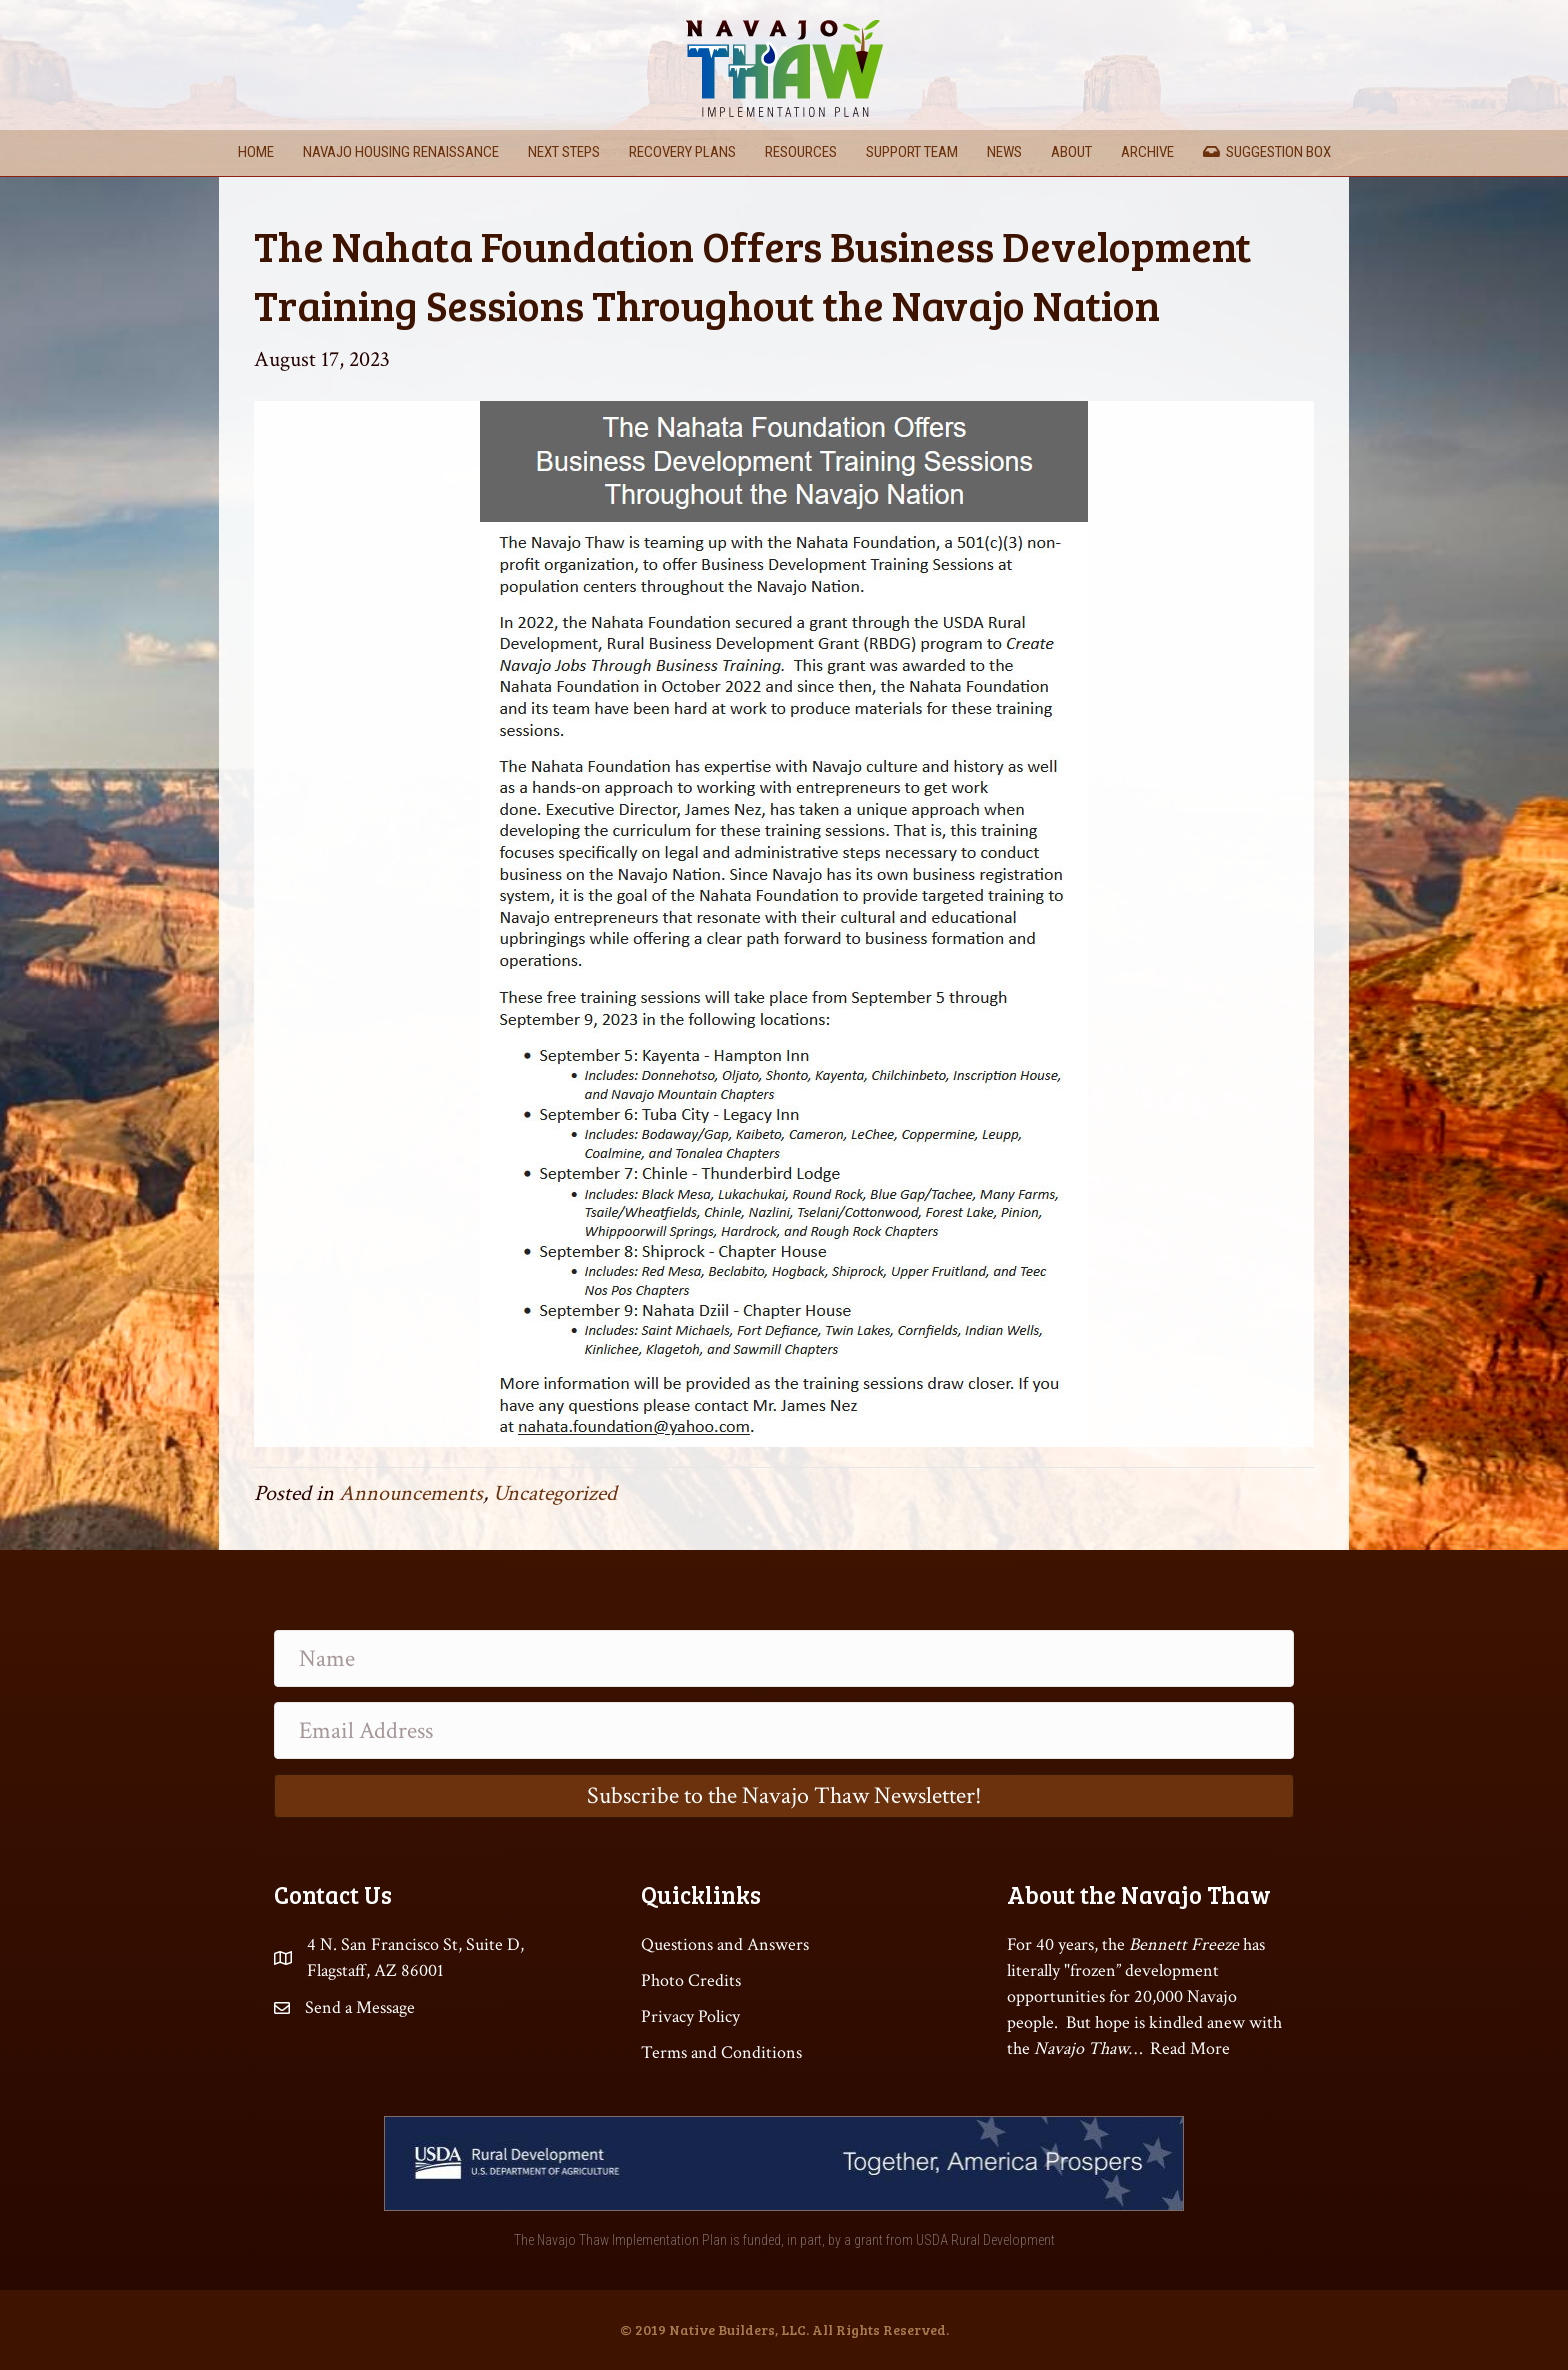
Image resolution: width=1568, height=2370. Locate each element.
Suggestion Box (1267, 152)
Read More (1190, 2048)
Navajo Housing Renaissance (401, 152)
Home (256, 152)
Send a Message (360, 2007)
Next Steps (564, 152)
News (1004, 152)
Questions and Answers (725, 1944)
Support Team (912, 152)
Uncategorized (555, 1493)
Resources (801, 152)
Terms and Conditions (721, 2052)
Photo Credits (691, 1980)
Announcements (411, 1493)
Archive (1147, 152)
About (1071, 152)
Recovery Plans (682, 152)
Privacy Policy (690, 2016)
